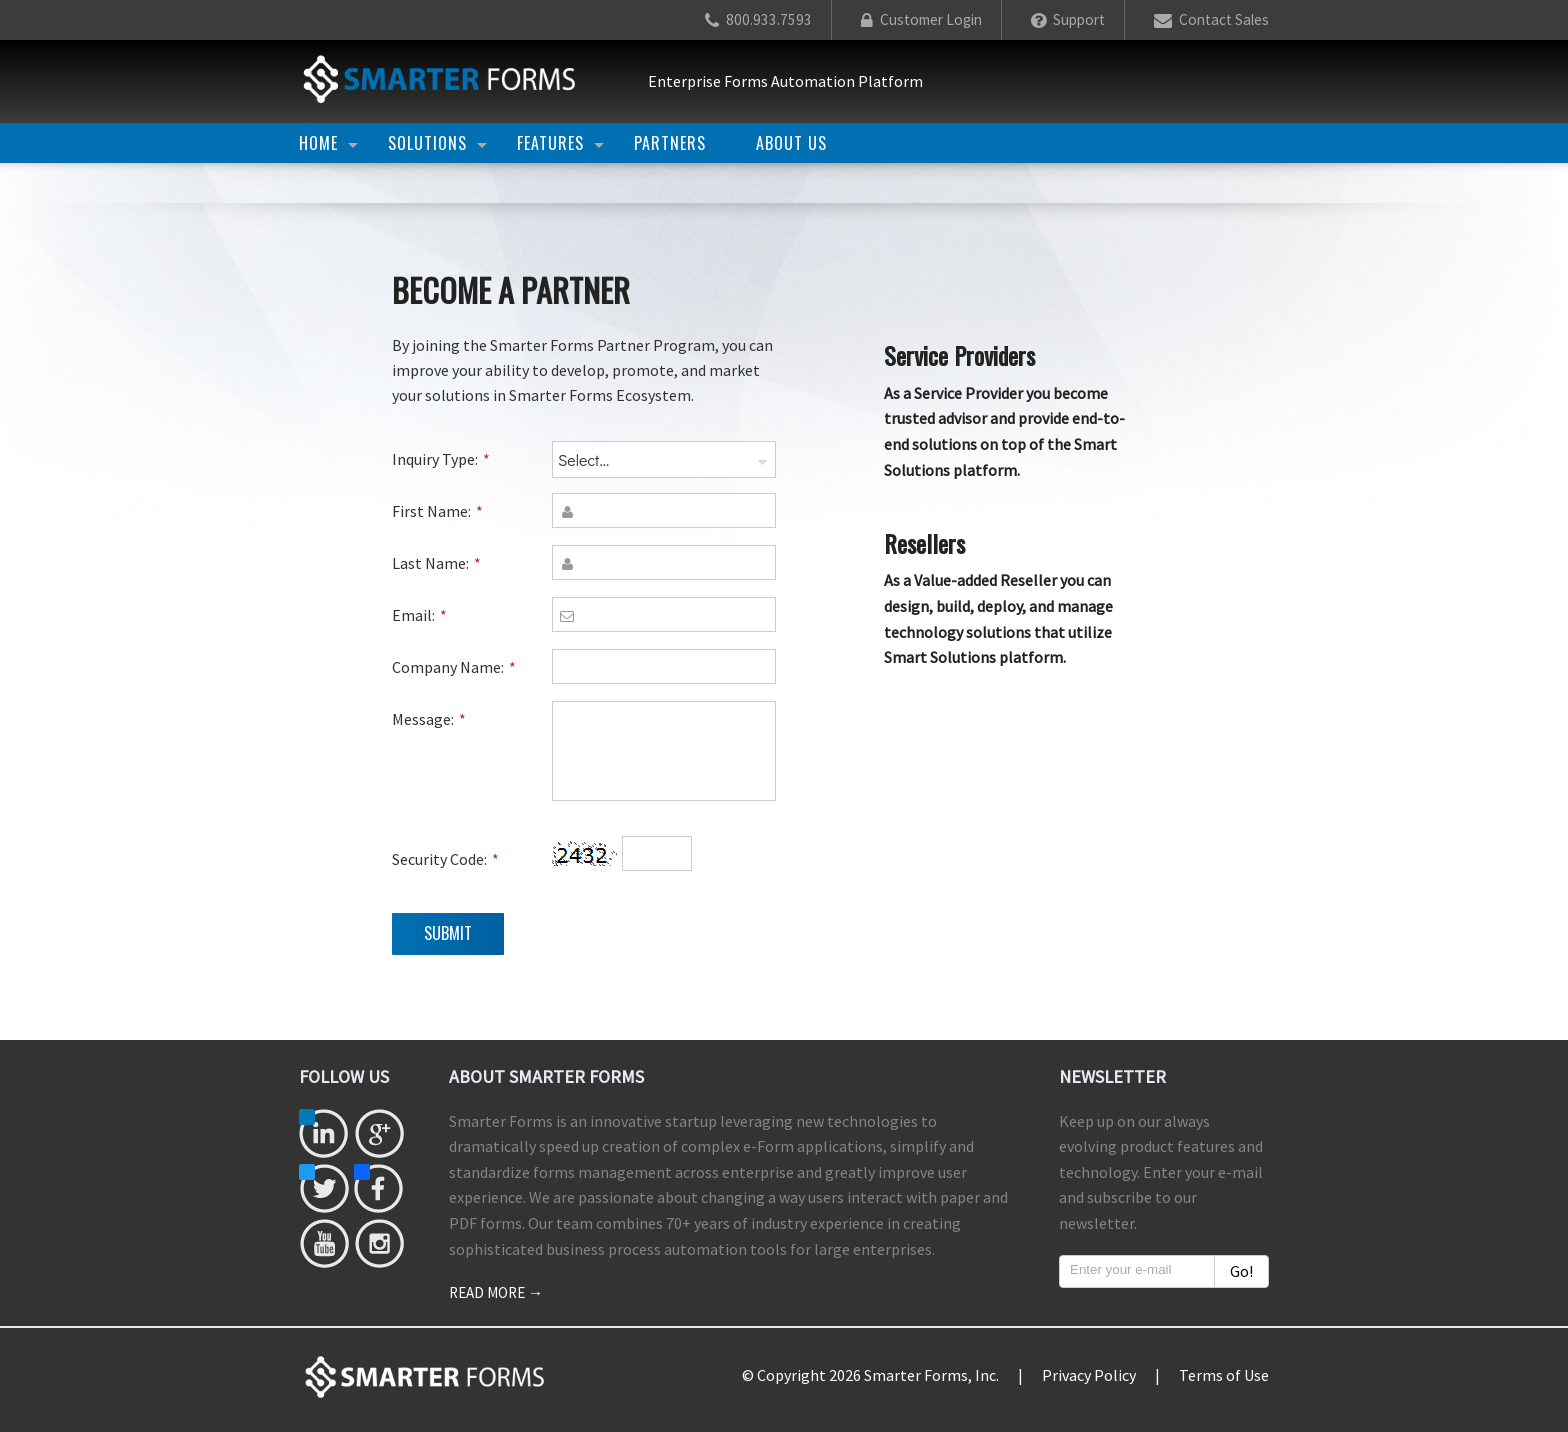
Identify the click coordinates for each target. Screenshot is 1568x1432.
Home (318, 143)
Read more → (496, 1292)
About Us (791, 143)
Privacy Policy (1089, 1375)
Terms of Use (1224, 1375)
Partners (670, 143)
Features (550, 143)
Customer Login (921, 19)
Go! (1241, 1271)
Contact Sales (1211, 19)
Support (1068, 19)
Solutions (427, 143)
